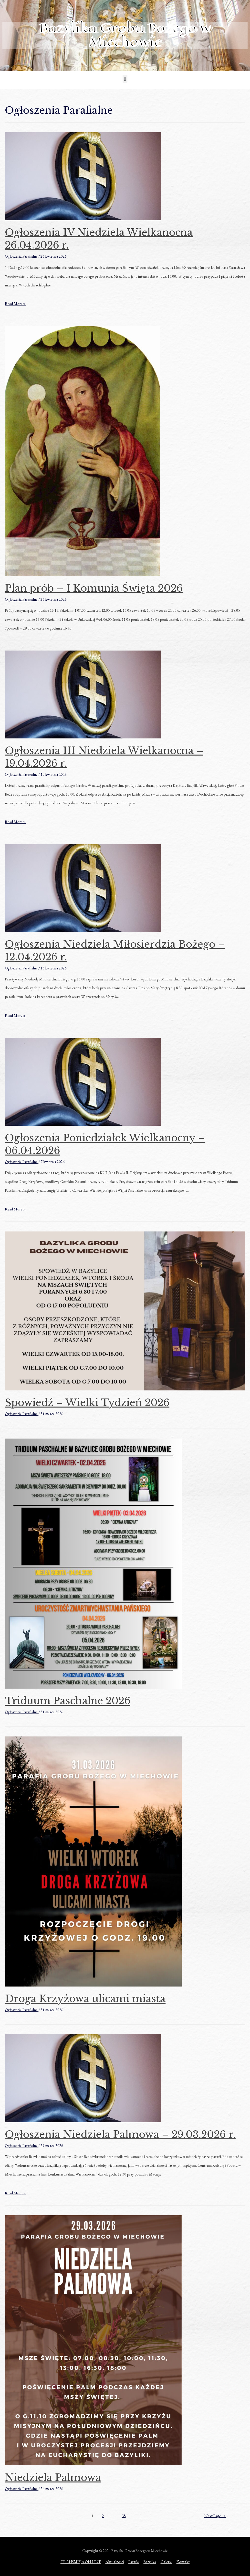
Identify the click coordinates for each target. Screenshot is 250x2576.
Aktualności (114, 2561)
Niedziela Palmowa (53, 2477)
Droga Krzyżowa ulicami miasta (85, 1999)
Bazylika (150, 2561)
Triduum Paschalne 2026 (67, 1701)
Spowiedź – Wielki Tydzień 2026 (87, 1403)
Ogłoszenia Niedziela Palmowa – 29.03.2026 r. (120, 2134)
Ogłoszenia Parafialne (21, 256)
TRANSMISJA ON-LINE (81, 2561)
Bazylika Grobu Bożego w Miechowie (125, 35)
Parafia (133, 2561)
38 (124, 2515)
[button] (125, 79)
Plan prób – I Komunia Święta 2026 (94, 588)
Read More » (15, 303)
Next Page (215, 2515)
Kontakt (183, 2561)
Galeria (166, 2561)
